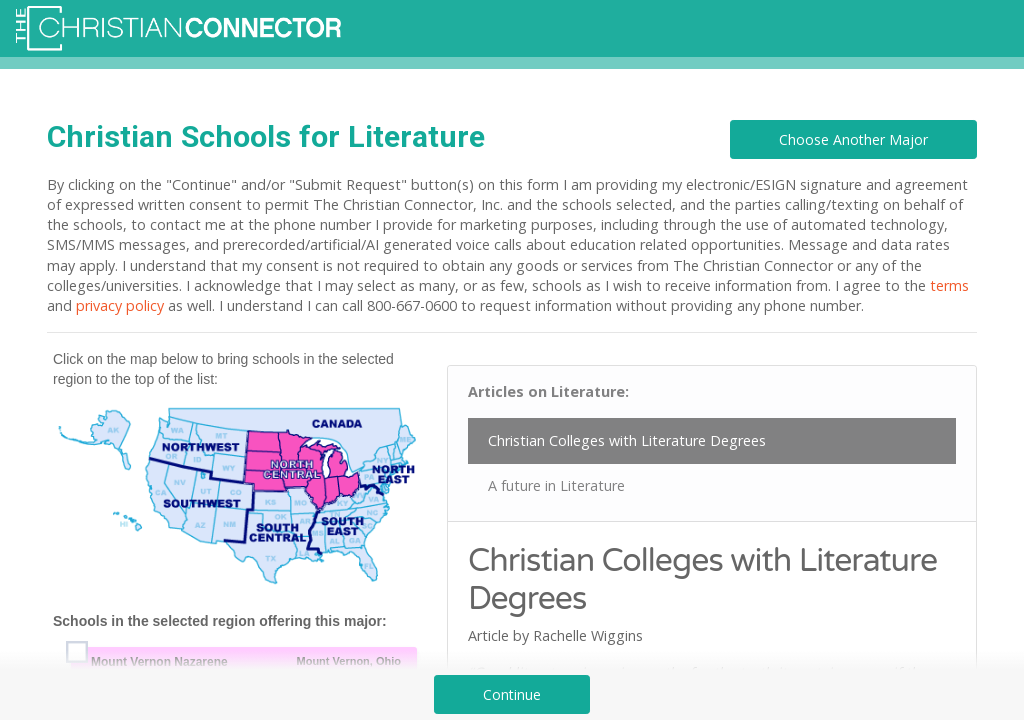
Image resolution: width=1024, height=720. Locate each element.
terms (949, 285)
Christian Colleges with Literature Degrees (627, 440)
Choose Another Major (853, 139)
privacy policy (120, 305)
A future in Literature (556, 485)
